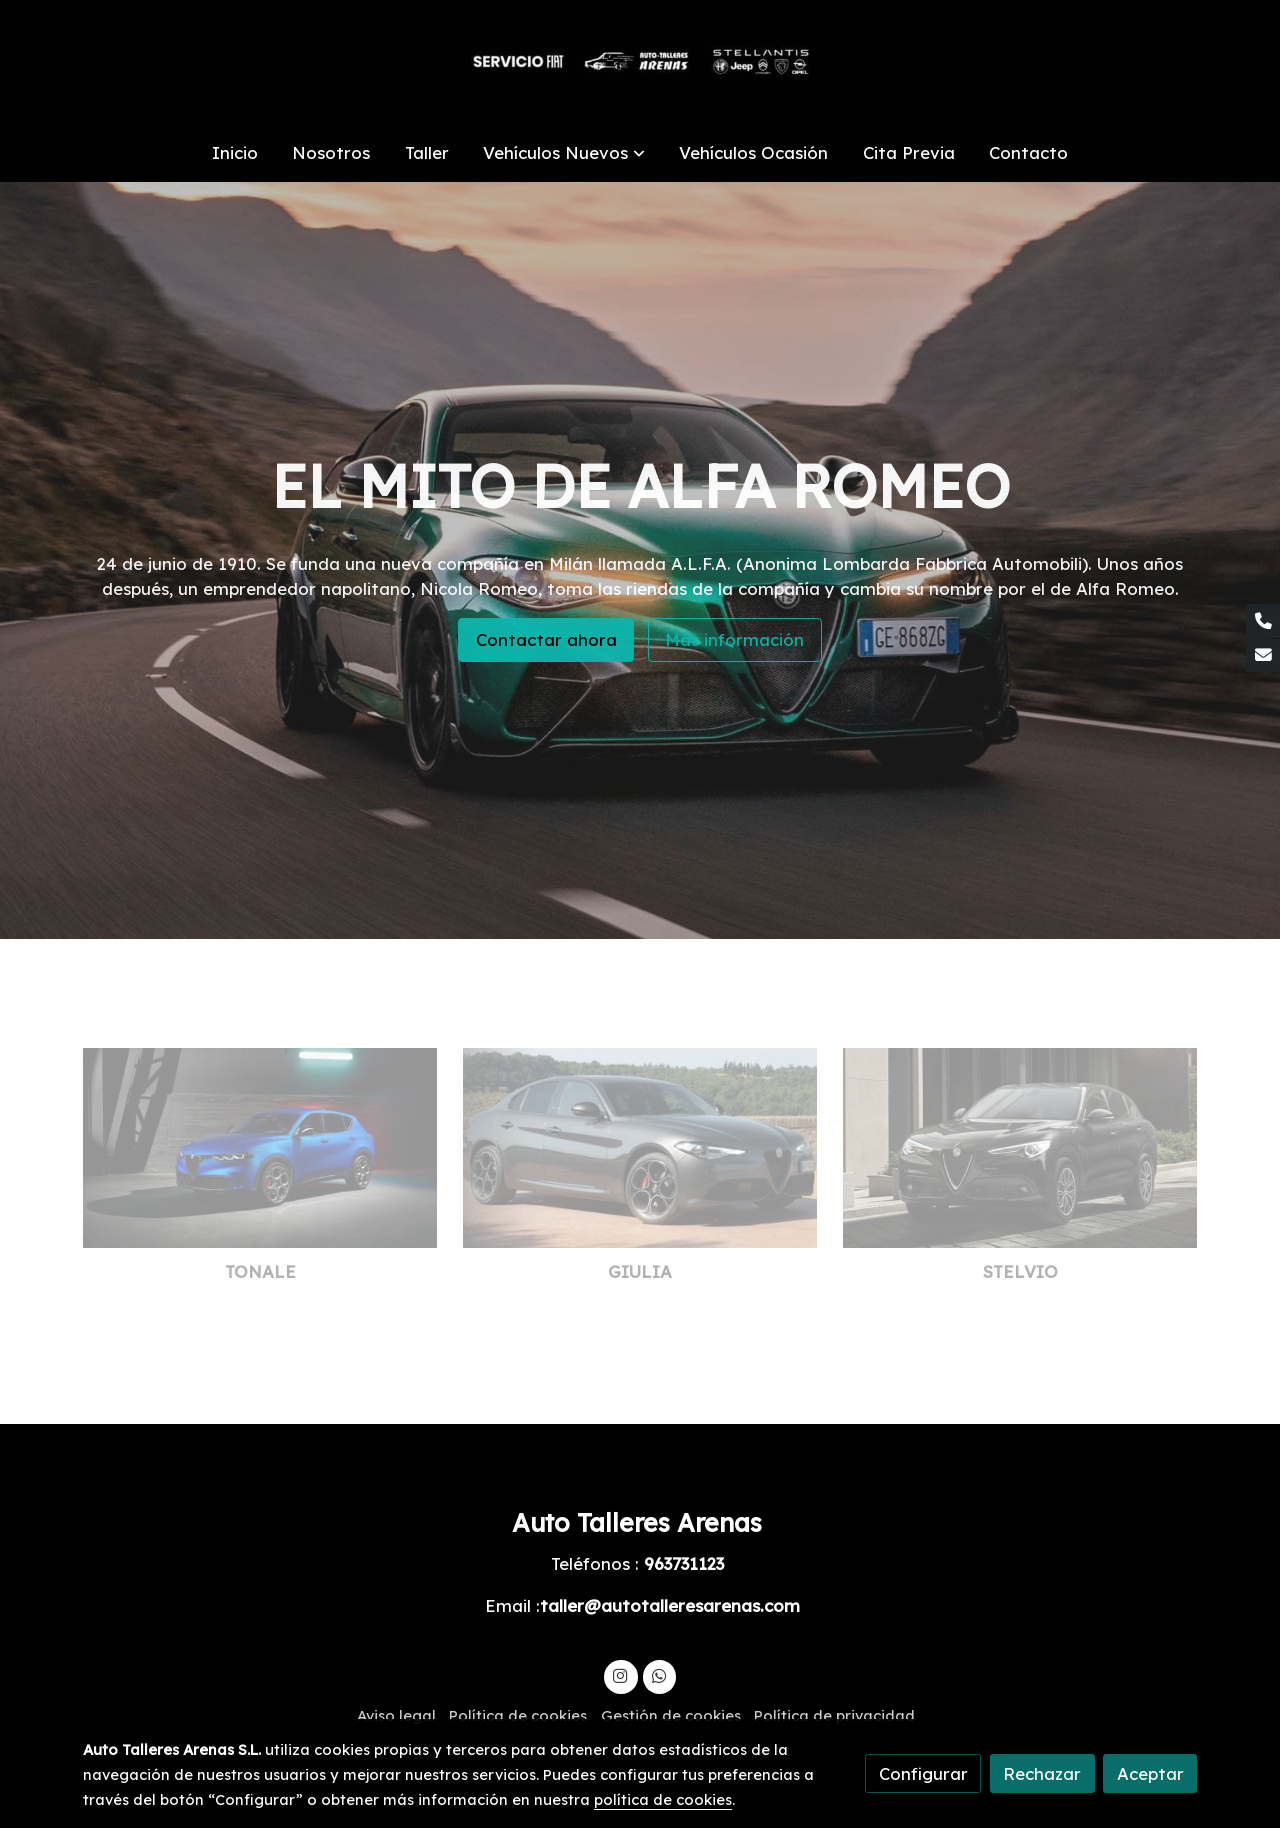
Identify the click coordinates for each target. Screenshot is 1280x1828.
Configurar (923, 1773)
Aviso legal (396, 1715)
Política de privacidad (834, 1715)
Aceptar (1150, 1773)
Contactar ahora (546, 639)
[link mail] (1263, 656)
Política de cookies (518, 1715)
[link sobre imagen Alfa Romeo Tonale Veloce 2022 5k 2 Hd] (260, 1148)
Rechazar (1042, 1773)
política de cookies (663, 1799)
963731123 (684, 1563)
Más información (734, 639)
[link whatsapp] (659, 1674)
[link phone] (1263, 621)
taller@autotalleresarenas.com (670, 1605)
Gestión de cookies (671, 1715)
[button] (564, 152)
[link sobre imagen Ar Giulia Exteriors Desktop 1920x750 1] (640, 1148)
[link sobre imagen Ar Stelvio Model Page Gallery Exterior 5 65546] (1020, 1148)
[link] (640, 61)
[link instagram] (621, 1674)
